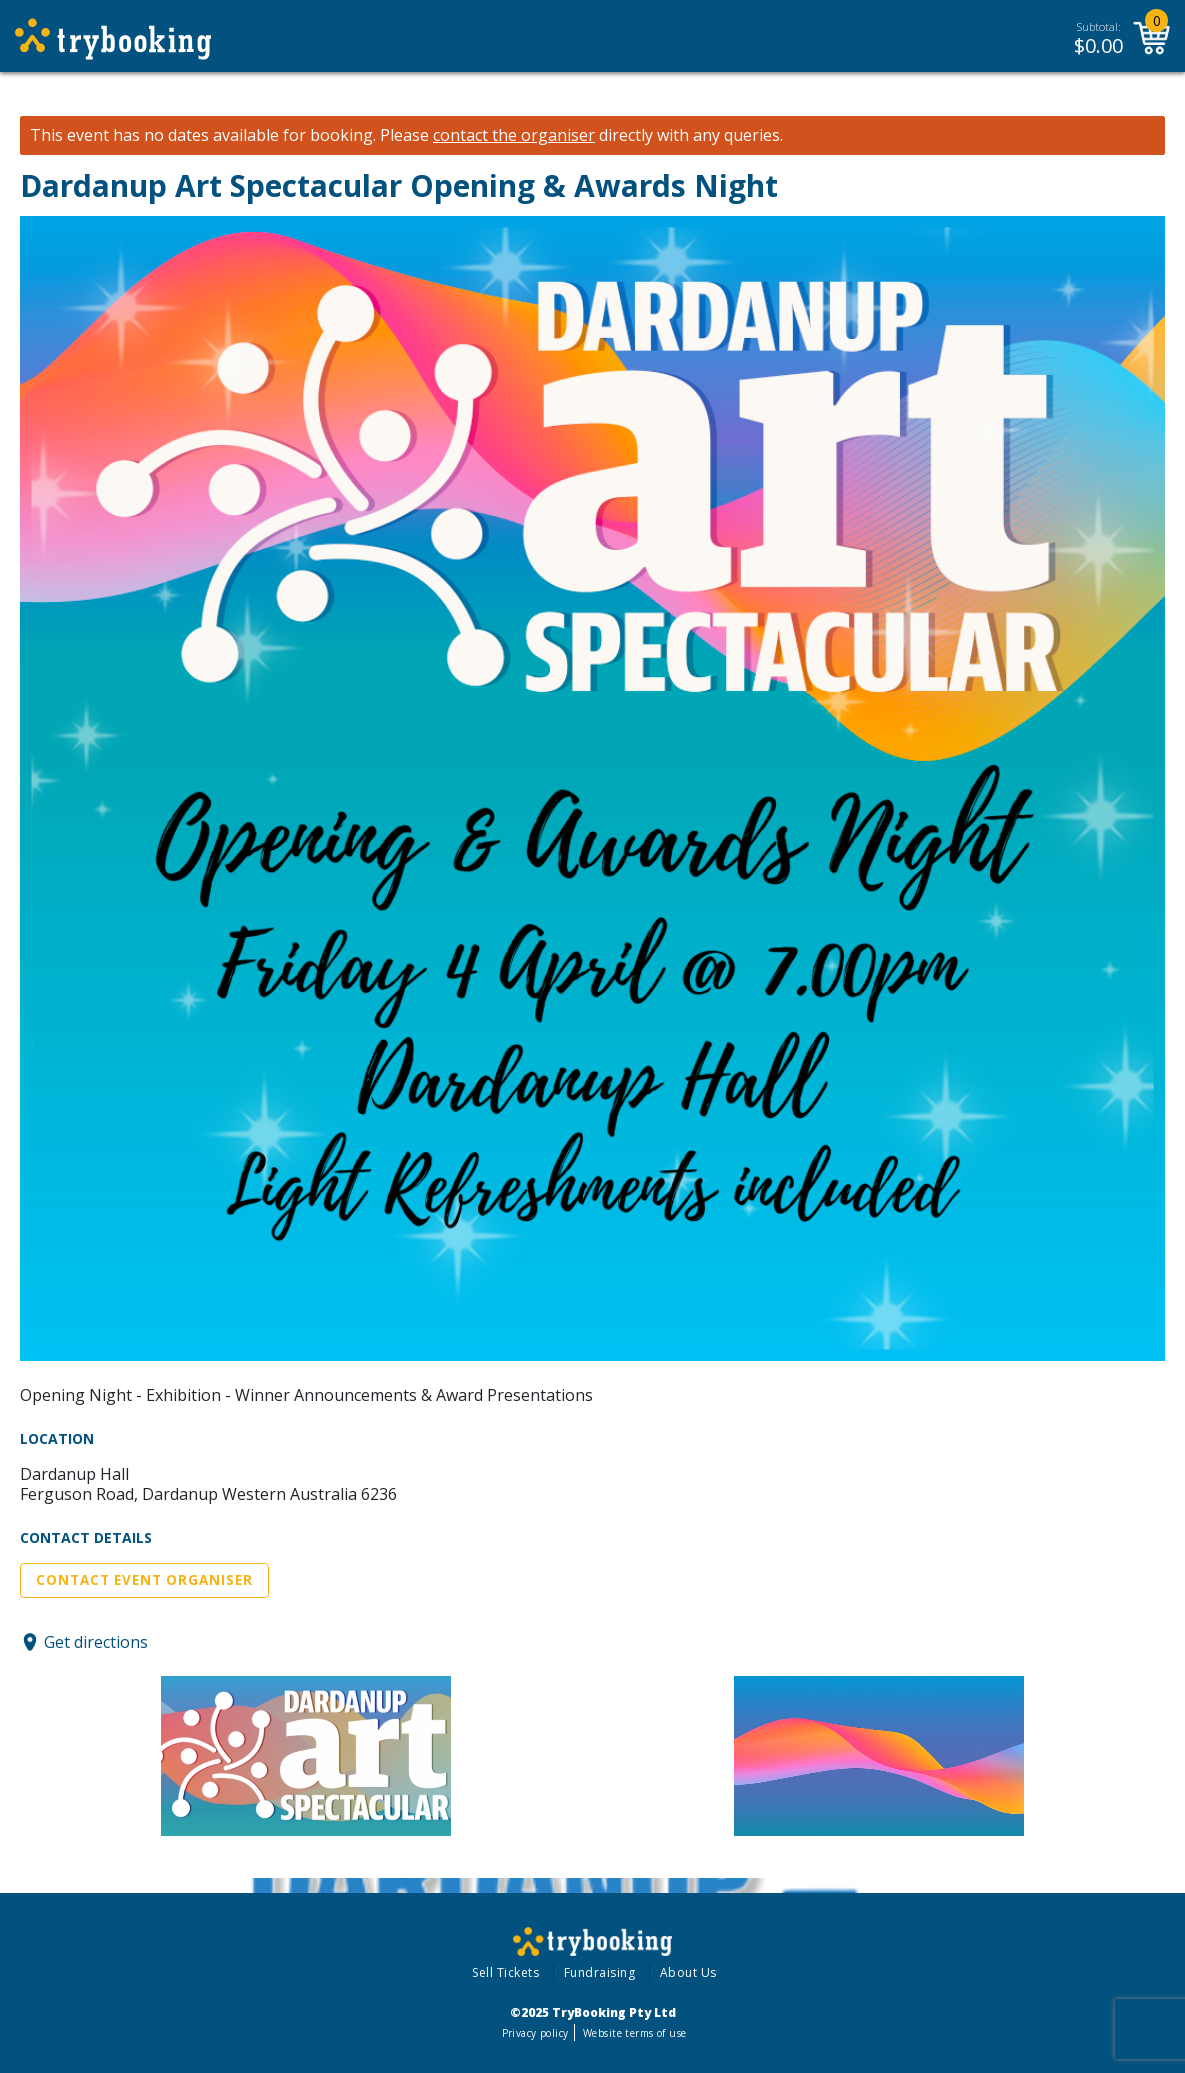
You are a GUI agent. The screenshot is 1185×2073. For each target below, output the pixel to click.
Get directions (96, 1642)
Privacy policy (535, 2033)
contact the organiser (514, 135)
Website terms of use (634, 2033)
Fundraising (600, 1972)
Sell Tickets (505, 1972)
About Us (688, 1972)
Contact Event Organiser (144, 1580)
